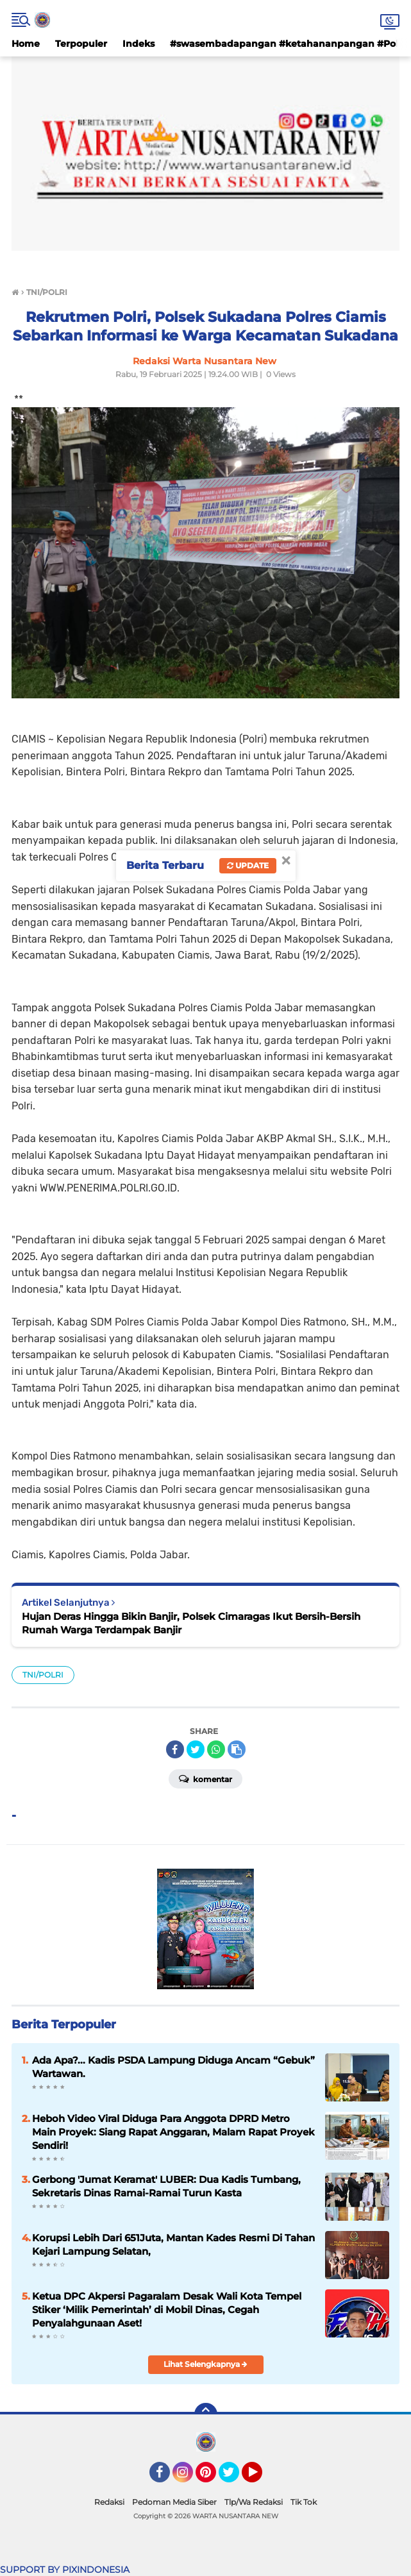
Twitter (235, 2478)
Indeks (138, 43)
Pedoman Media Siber (174, 2502)
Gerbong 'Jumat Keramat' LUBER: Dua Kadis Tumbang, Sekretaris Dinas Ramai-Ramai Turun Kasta (166, 2186)
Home (26, 43)
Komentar (205, 1778)
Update (248, 865)
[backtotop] (205, 2414)
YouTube (261, 2478)
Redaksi (109, 2502)
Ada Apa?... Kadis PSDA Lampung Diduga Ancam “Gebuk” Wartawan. (173, 2067)
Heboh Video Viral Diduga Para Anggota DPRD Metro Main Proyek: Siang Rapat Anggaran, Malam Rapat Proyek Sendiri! (173, 2131)
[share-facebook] (175, 1749)
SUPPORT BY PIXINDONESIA (65, 2569)
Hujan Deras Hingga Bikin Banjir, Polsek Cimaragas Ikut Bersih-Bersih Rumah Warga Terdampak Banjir (191, 1623)
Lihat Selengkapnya (205, 2364)
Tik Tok (303, 2502)
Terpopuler (81, 43)
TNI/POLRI (42, 1674)
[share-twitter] (196, 1749)
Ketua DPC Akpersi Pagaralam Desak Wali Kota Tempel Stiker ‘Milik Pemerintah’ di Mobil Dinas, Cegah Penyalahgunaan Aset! (166, 2309)
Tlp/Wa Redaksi (253, 2502)
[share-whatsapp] (216, 1749)
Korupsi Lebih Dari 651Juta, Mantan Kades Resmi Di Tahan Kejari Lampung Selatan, (173, 2244)
